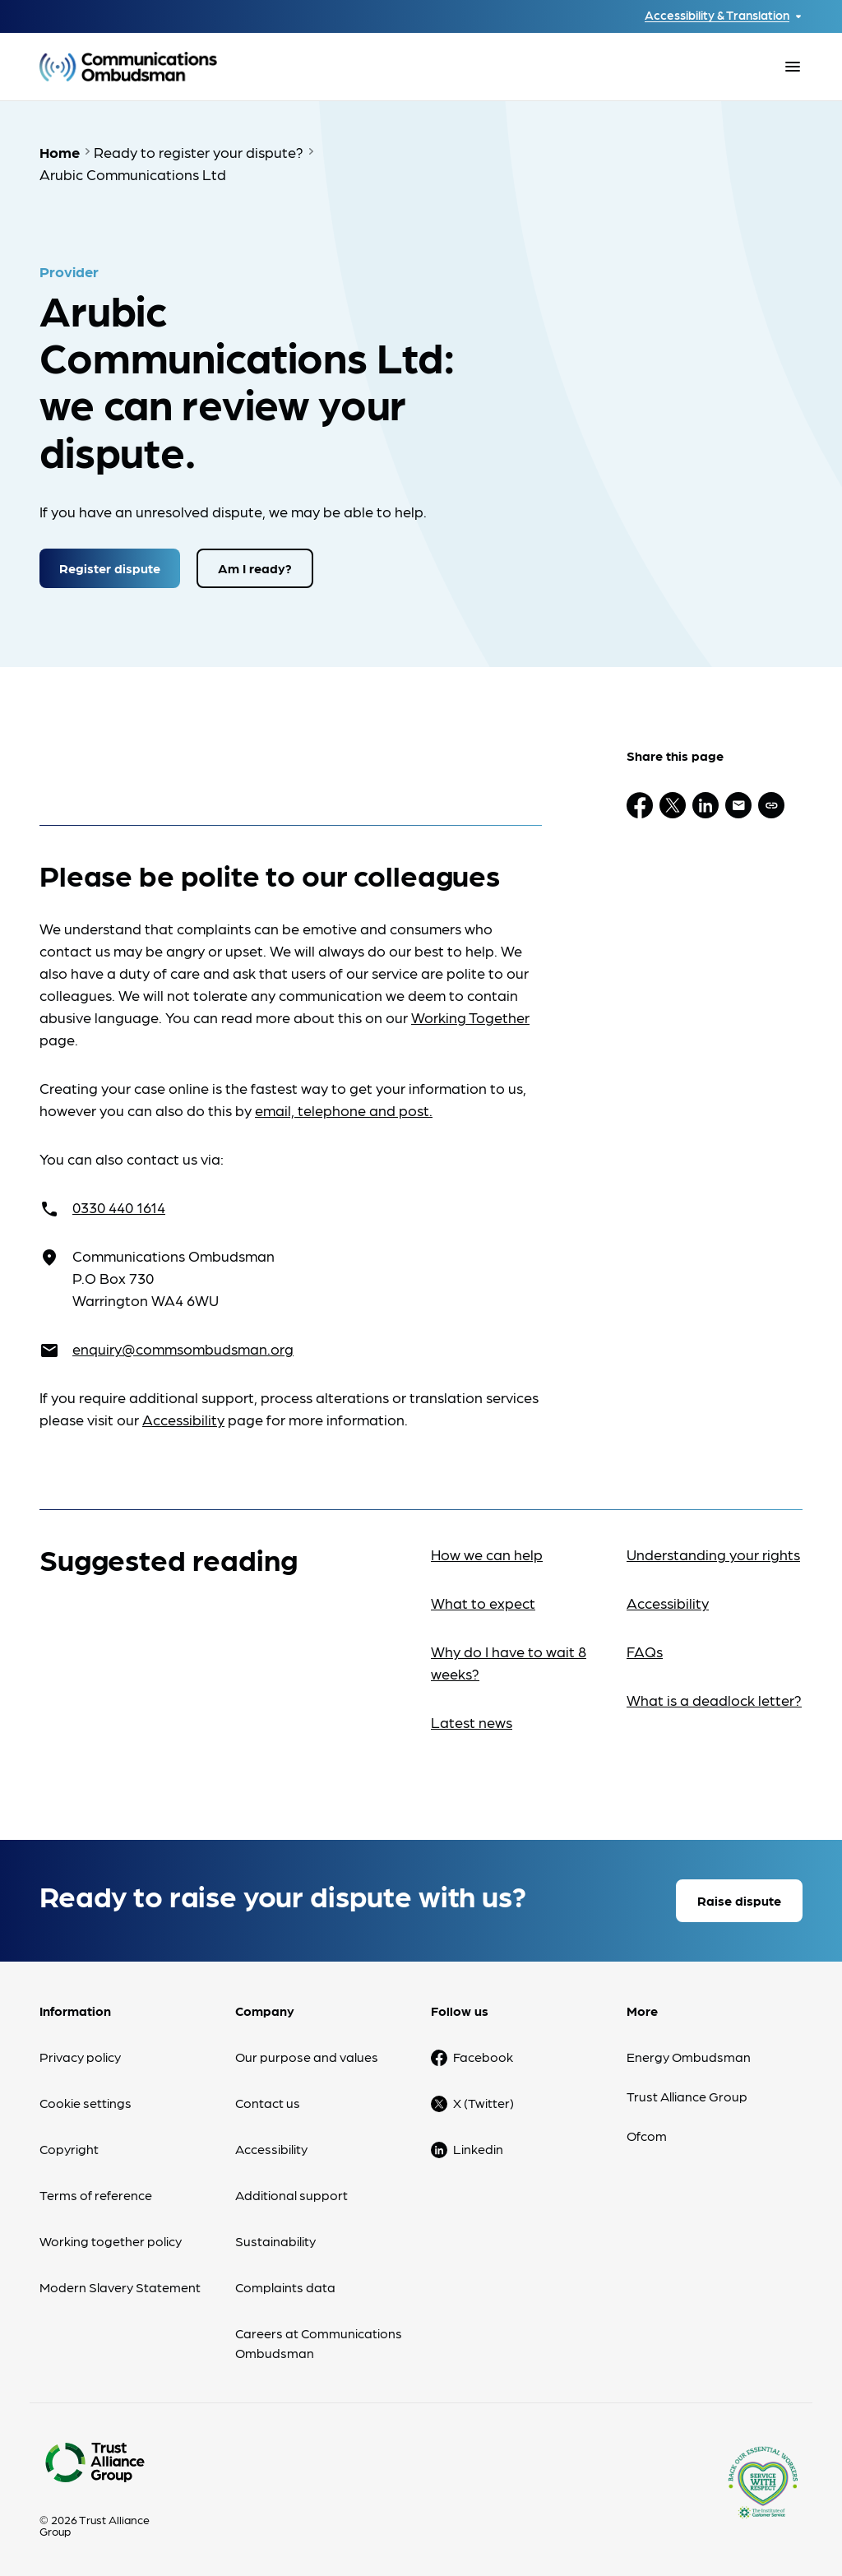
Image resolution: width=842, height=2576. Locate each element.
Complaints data (285, 2287)
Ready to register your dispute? (198, 151)
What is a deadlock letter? (714, 1699)
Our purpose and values (306, 2056)
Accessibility (183, 1419)
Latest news (471, 1721)
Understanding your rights (713, 1554)
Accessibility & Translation (717, 15)
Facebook (483, 2056)
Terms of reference (95, 2194)
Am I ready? (255, 568)
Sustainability (275, 2240)
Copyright (69, 2148)
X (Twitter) (483, 2102)
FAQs (645, 1651)
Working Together (470, 1017)
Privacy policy (80, 2056)
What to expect (483, 1602)
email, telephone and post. (344, 1109)
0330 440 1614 (118, 1207)
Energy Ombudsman (689, 2056)
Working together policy (110, 2240)
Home (59, 151)
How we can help (487, 1554)
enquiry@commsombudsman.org (183, 1348)
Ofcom (647, 2135)
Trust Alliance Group (687, 2096)
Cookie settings (85, 2102)
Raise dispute (739, 1900)
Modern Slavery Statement (120, 2287)
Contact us (267, 2102)
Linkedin (478, 2148)
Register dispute (109, 568)
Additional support (291, 2194)
